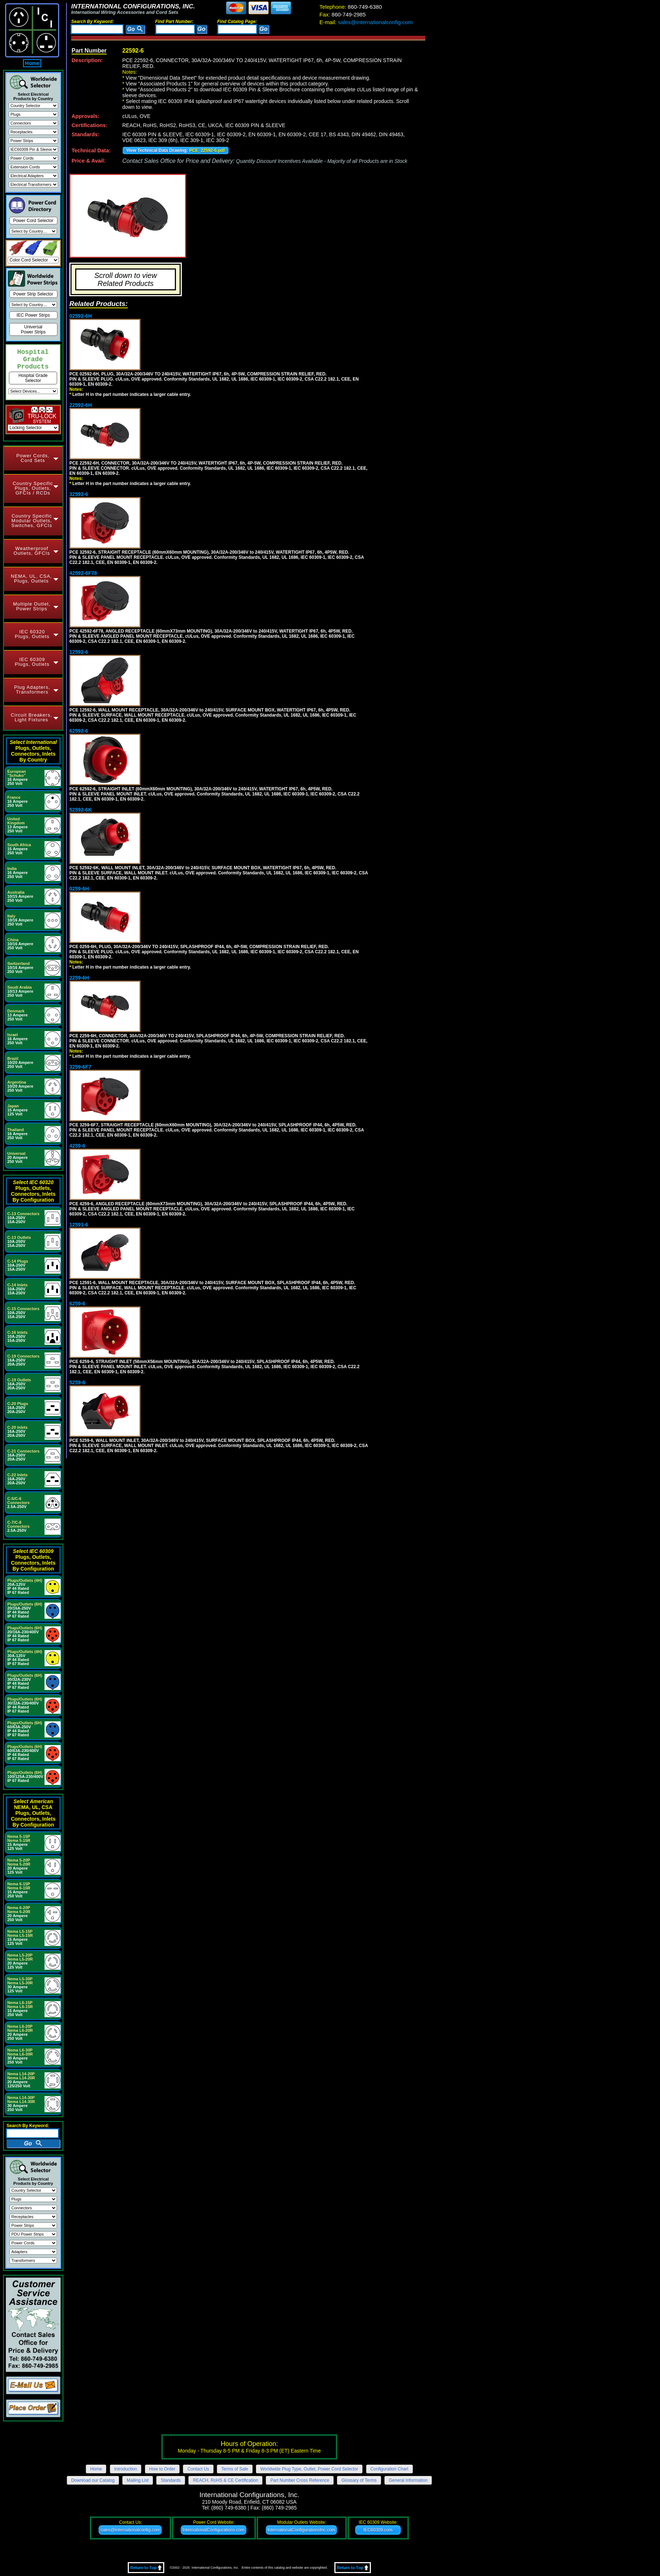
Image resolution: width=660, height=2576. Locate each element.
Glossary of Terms (358, 2480)
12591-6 (78, 1225)
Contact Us (198, 2469)
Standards (171, 2480)
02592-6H (80, 316)
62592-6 (78, 731)
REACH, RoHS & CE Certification (225, 2480)
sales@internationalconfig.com (365, 22)
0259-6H (79, 889)
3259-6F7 (80, 1067)
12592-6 (78, 652)
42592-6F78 (83, 573)
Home (32, 63)
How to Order (162, 2469)
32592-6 (78, 494)
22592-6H (80, 405)
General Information (408, 2480)
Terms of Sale (234, 2469)
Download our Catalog (93, 2480)
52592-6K (80, 810)
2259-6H (79, 978)
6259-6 (77, 1303)
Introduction (125, 2469)
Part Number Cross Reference (299, 2480)
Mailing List (138, 2480)
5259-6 (77, 1382)
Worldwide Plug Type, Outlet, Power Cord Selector (309, 2469)
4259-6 (77, 1146)
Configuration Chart (389, 2469)
